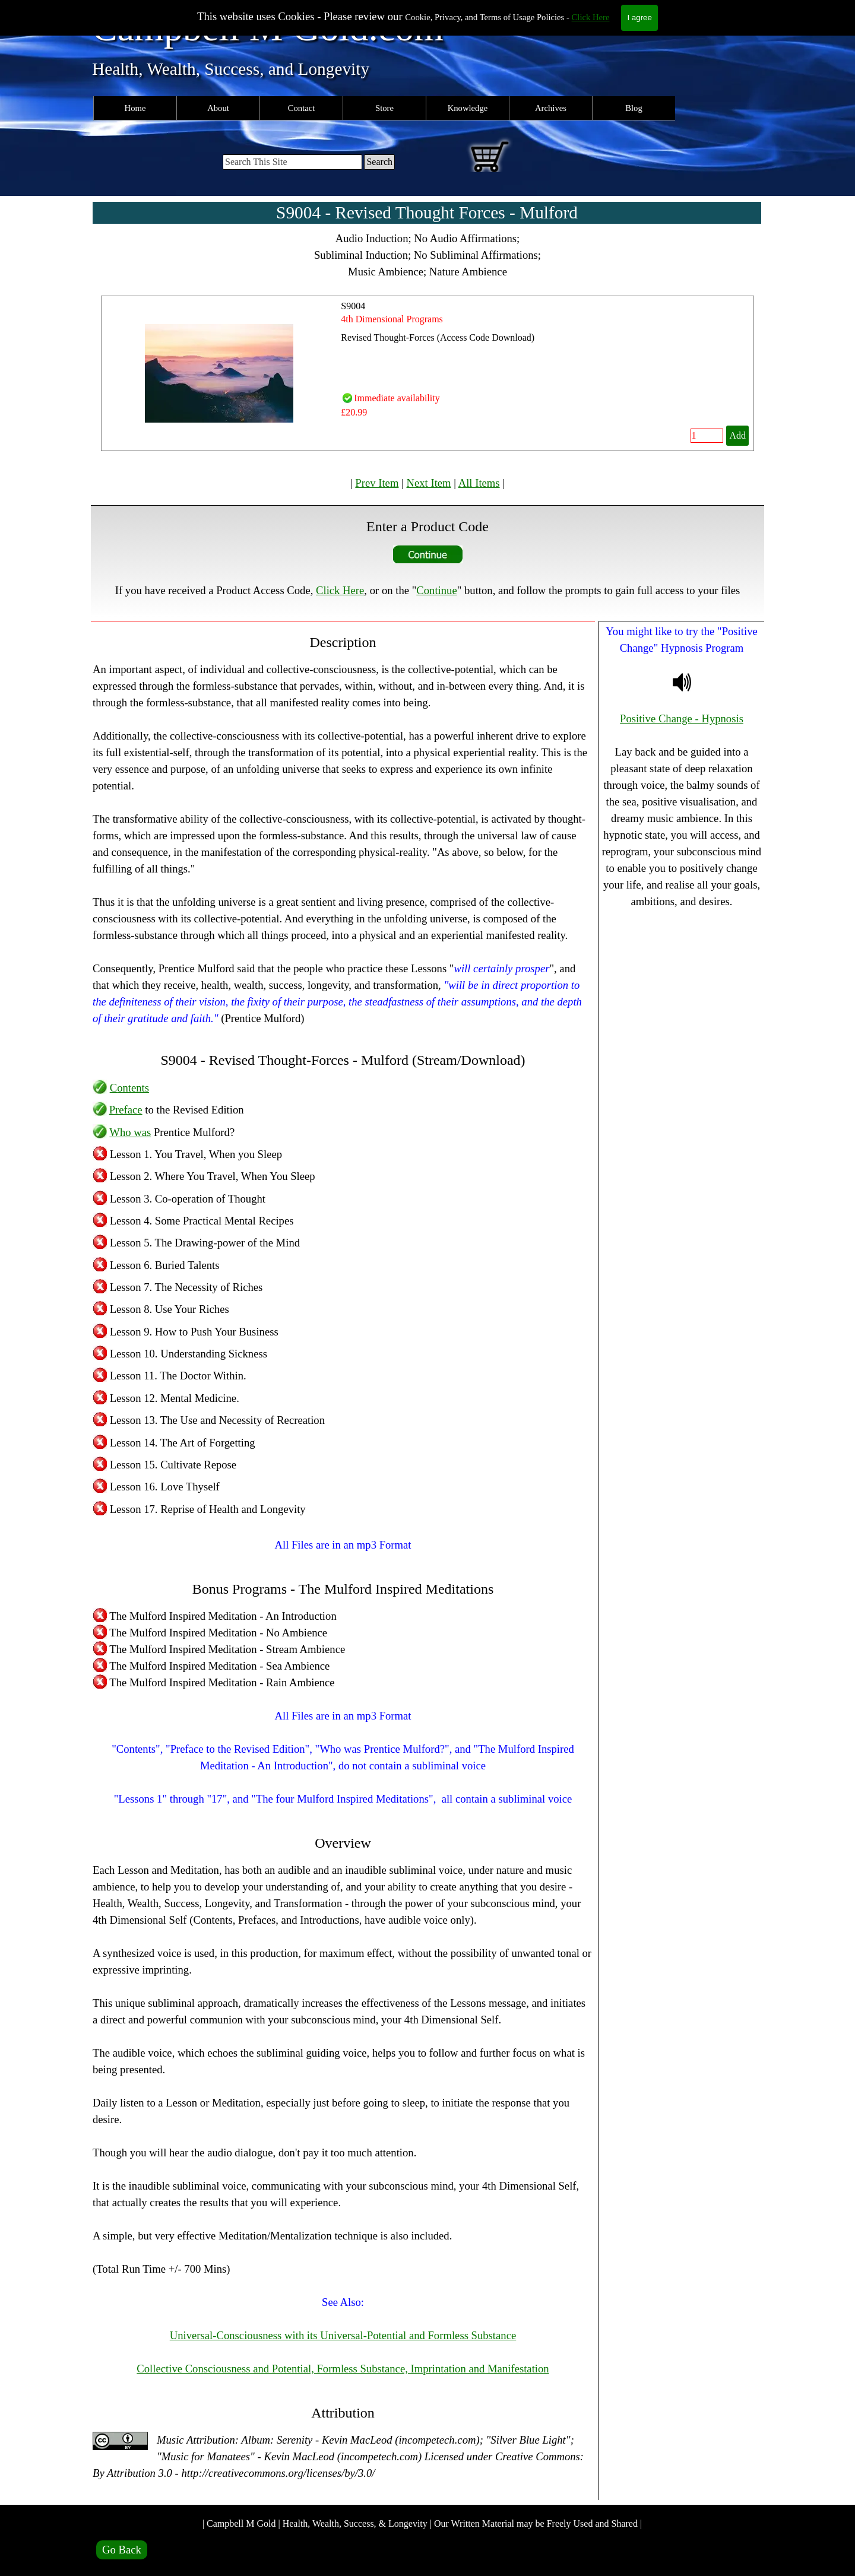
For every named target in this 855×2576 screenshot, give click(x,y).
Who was (130, 1132)
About (218, 108)
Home (135, 108)
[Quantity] (707, 436)
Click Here (591, 17)
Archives (550, 108)
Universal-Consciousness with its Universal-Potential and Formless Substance (343, 2335)
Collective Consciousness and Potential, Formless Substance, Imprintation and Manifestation (343, 2368)
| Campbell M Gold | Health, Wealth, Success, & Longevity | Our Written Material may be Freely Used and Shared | (422, 2523)
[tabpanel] (427, 255)
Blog (633, 108)
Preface (125, 1109)
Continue (436, 590)
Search (379, 162)
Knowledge (468, 108)
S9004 (353, 306)
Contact (301, 108)
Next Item (429, 483)
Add (737, 435)
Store (384, 108)
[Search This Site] (292, 162)
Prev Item (376, 483)
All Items (479, 483)
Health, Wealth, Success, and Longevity (230, 68)
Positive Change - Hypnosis (681, 718)
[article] (427, 373)
